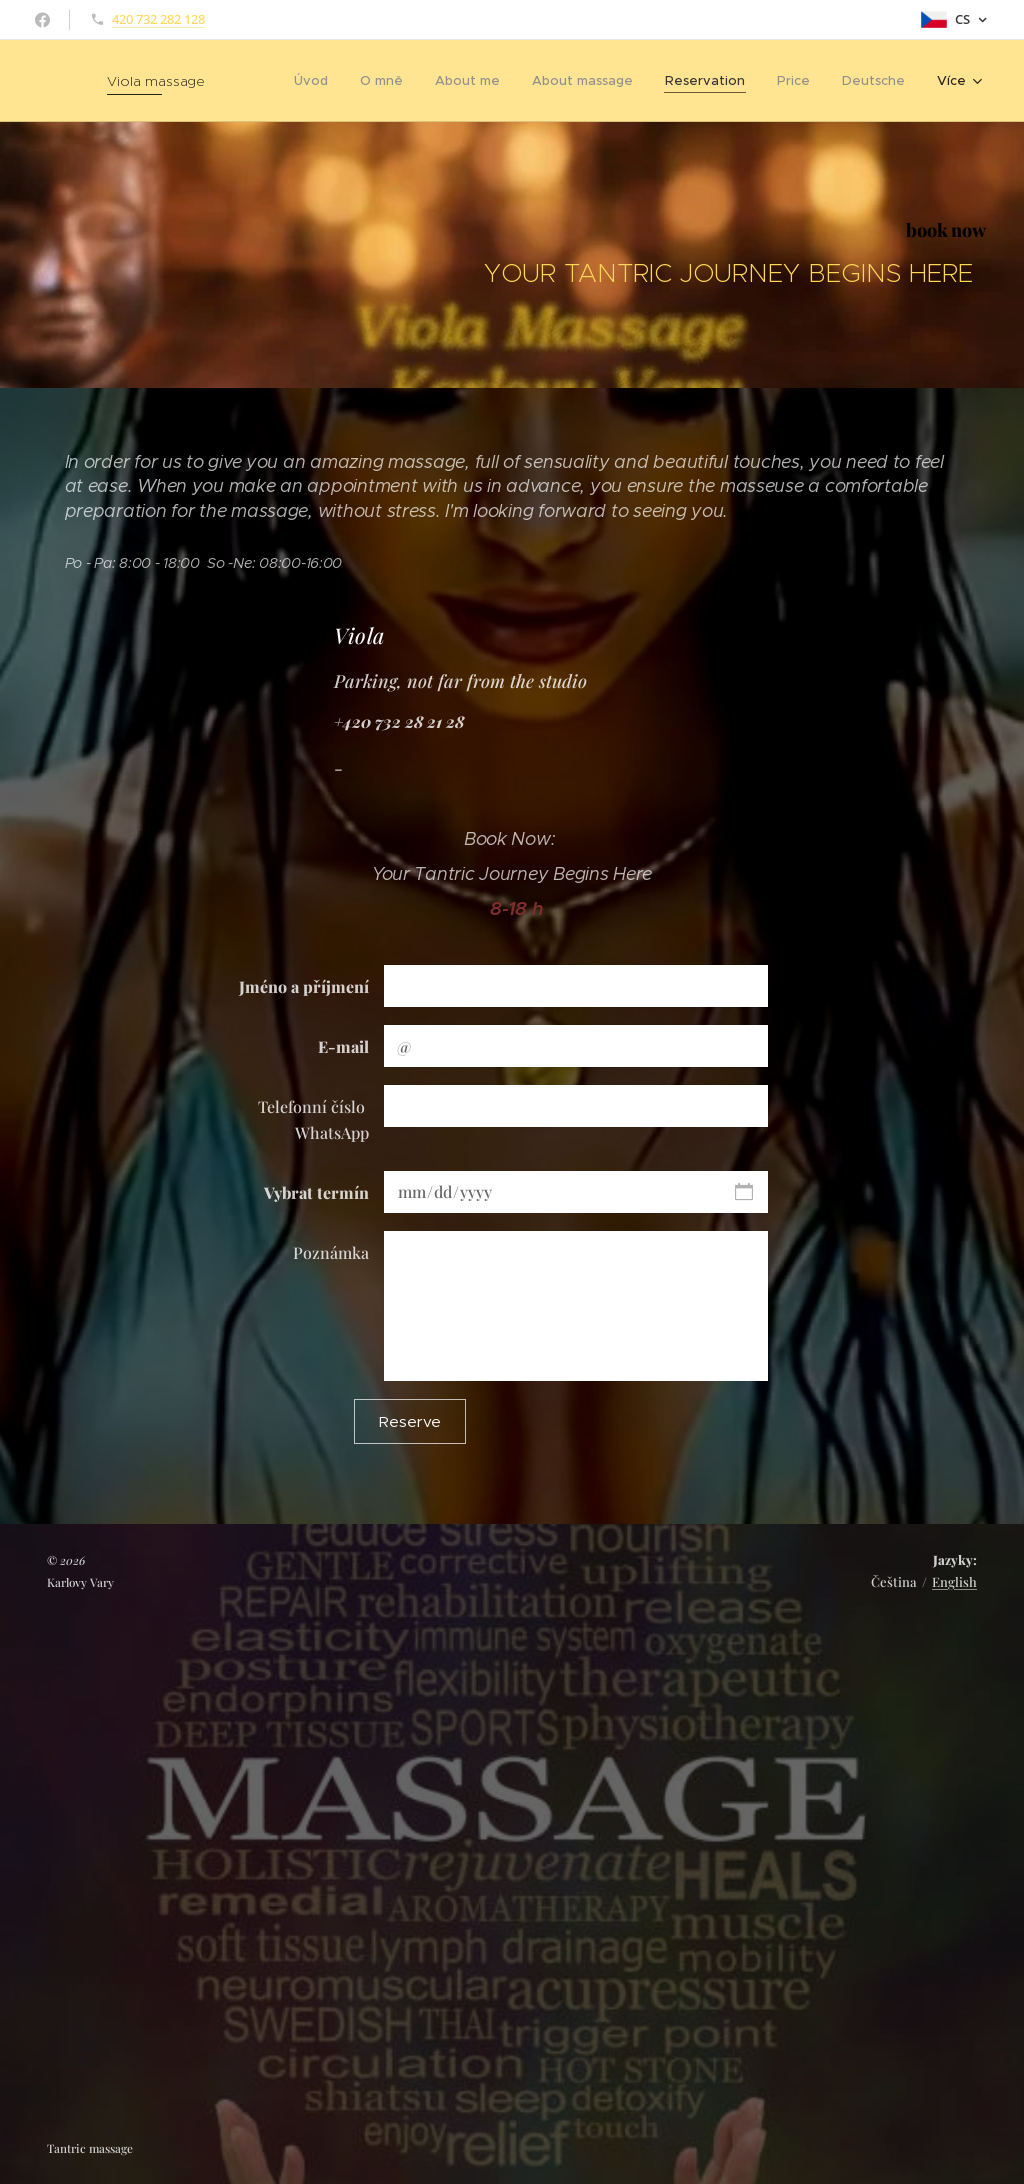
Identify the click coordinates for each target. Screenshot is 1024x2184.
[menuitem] (316, 81)
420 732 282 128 (158, 19)
